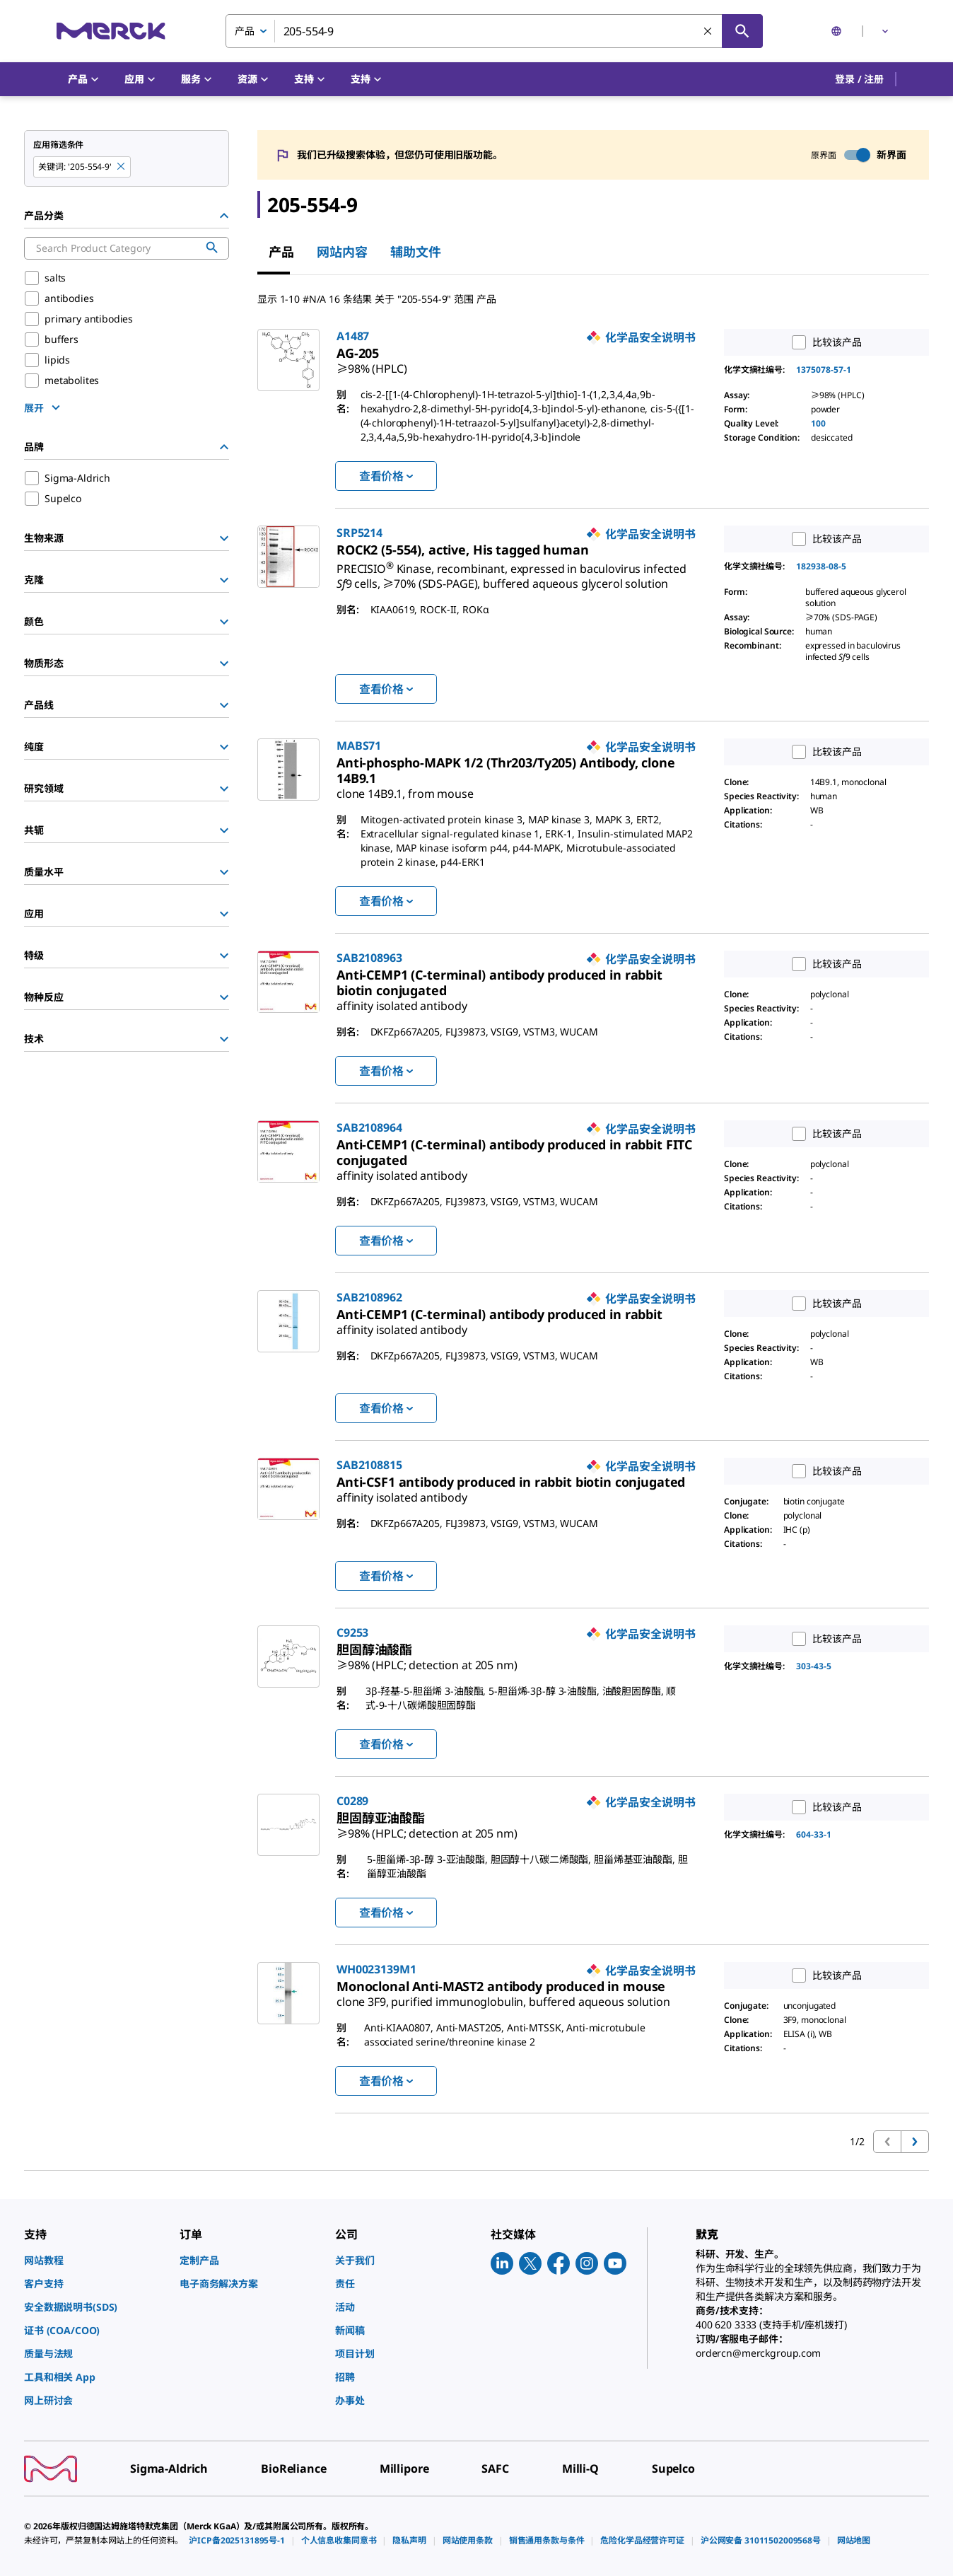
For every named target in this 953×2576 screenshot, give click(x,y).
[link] (372, 362)
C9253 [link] (352, 1632)
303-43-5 (813, 1666)
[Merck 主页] (111, 31)
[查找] (742, 31)
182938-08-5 (821, 566)
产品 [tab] (281, 251)
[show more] (44, 407)
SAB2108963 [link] (369, 957)
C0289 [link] (352, 1801)
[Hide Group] (224, 216)
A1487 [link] (353, 336)
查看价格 (386, 476)
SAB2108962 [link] (369, 1297)
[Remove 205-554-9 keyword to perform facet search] (121, 167)
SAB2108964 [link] (369, 1127)
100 (818, 423)
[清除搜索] (708, 32)
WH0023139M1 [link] (376, 1969)
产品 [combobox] (245, 30)
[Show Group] (224, 538)
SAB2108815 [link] (369, 1465)
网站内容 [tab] (342, 251)
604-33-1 (813, 1834)
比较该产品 (823, 342)
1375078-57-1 (823, 370)
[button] (859, 79)
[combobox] (494, 31)
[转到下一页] (915, 2141)
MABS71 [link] (359, 745)
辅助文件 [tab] (415, 251)
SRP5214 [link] (359, 532)
